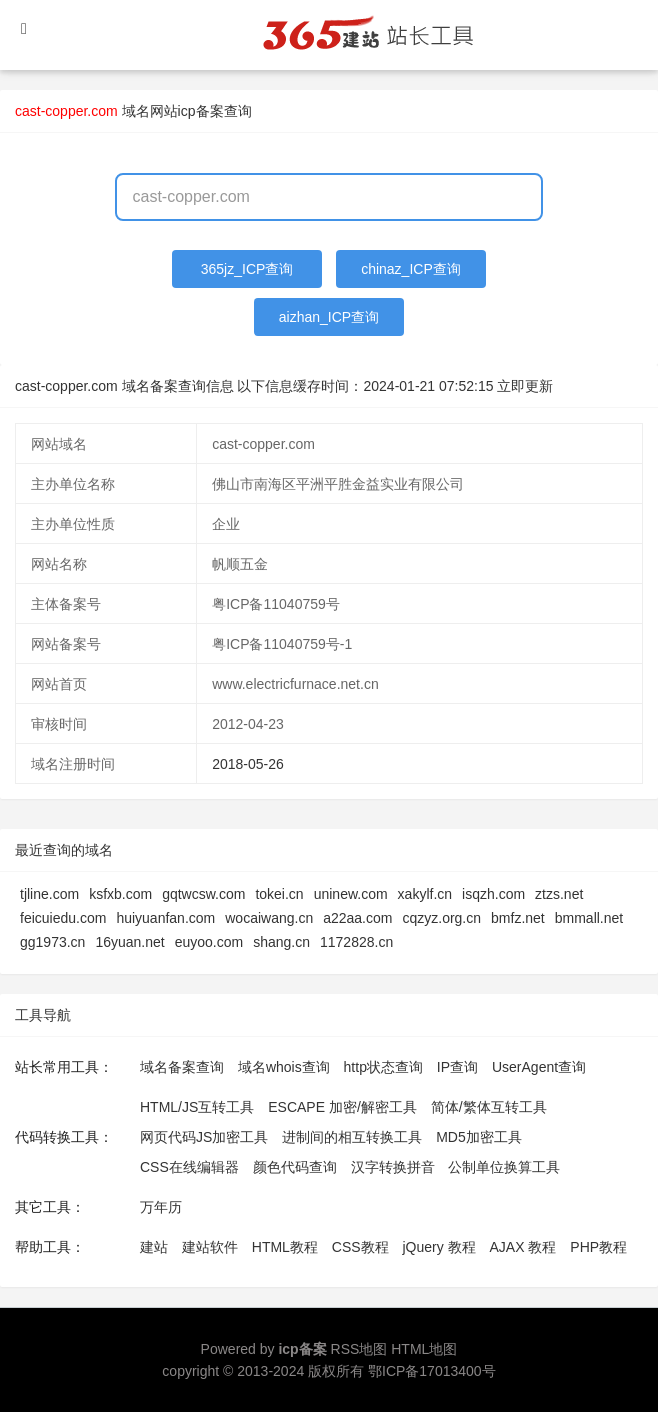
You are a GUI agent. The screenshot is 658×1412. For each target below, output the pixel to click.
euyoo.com (209, 942)
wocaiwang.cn (269, 918)
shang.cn (281, 942)
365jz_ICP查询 (247, 269)
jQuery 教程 (438, 1247)
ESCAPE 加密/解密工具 (342, 1107)
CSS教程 (360, 1247)
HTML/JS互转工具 (197, 1107)
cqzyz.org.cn (441, 918)
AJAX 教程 (523, 1247)
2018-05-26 (248, 764)
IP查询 (457, 1067)
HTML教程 (285, 1247)
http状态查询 (383, 1067)
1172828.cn (356, 942)
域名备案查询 (182, 1067)
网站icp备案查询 (201, 111)
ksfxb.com (120, 894)
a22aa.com (357, 918)
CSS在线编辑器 (189, 1167)
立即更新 (525, 386)
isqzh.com (493, 894)
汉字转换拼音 (393, 1167)
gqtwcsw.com (203, 894)
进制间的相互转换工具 (352, 1137)
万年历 (161, 1207)
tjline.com (49, 894)
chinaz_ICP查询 (411, 269)
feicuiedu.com (63, 918)
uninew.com (351, 894)
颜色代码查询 (295, 1167)
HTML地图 (424, 1349)
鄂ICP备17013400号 (432, 1371)
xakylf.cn (425, 894)
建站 (154, 1247)
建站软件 (210, 1247)
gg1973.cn (52, 942)
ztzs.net (559, 894)
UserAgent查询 (539, 1067)
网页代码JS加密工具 (204, 1137)
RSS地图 (359, 1349)
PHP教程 (598, 1247)
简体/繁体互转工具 (489, 1107)
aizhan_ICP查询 (329, 317)
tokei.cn (279, 894)
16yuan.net (129, 942)
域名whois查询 (284, 1067)
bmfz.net (518, 918)
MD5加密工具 (479, 1137)
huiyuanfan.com (165, 918)
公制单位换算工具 (504, 1167)
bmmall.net (589, 918)
